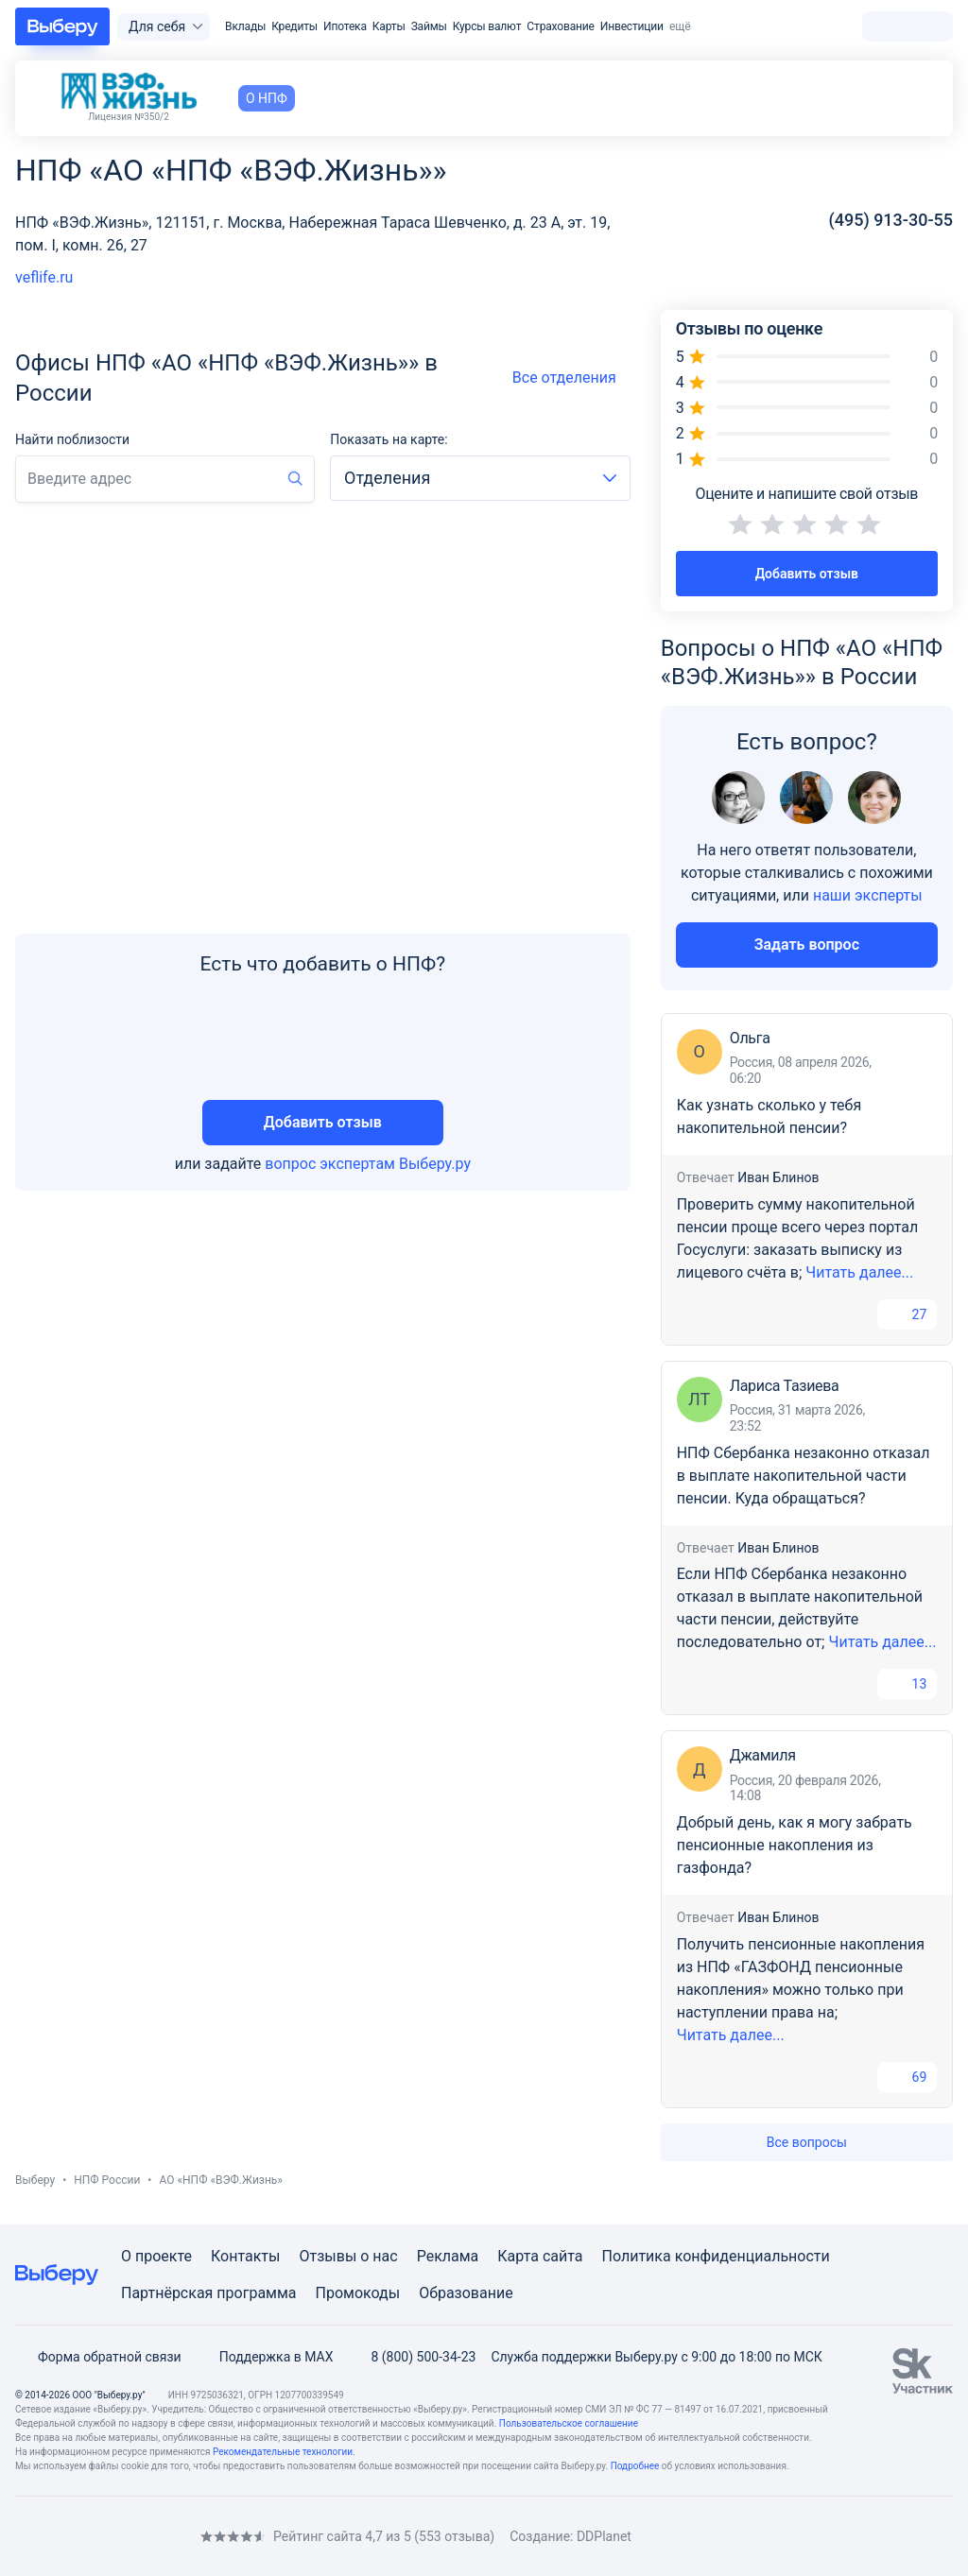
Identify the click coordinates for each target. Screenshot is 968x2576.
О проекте (156, 2256)
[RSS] (174, 2537)
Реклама (448, 2256)
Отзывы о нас (348, 2256)
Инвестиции (632, 26)
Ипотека (345, 26)
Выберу (35, 2180)
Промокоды (358, 2293)
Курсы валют (487, 26)
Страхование (560, 26)
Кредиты (294, 26)
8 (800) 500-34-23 (411, 2356)
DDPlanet (604, 2536)
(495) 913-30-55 (890, 220)
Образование (465, 2293)
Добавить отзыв (323, 1122)
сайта (563, 2256)
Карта (518, 2256)
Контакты (245, 2256)
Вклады (245, 26)
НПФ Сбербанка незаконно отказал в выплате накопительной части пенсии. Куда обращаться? (803, 1475)
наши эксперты (868, 895)
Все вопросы (807, 2142)
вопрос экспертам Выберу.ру (368, 1164)
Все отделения (571, 377)
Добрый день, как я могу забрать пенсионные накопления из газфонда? (794, 1845)
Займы (429, 26)
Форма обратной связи (98, 2356)
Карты (389, 26)
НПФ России (107, 2180)
